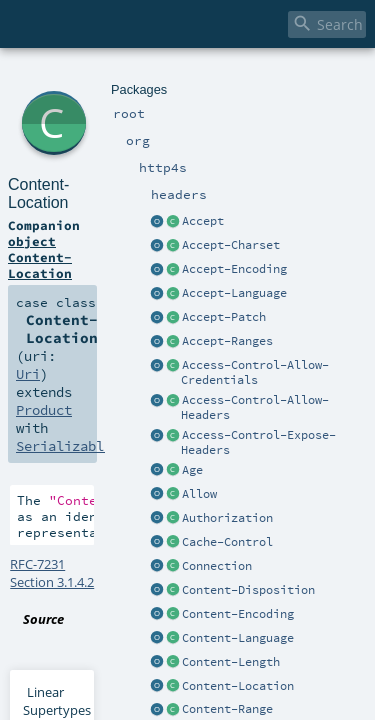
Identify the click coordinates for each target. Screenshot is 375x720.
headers (156, 77)
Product (40, 200)
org (81, 77)
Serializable (149, 200)
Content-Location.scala (219, 354)
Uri (274, 182)
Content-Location (151, 99)
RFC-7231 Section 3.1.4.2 (81, 317)
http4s (111, 77)
